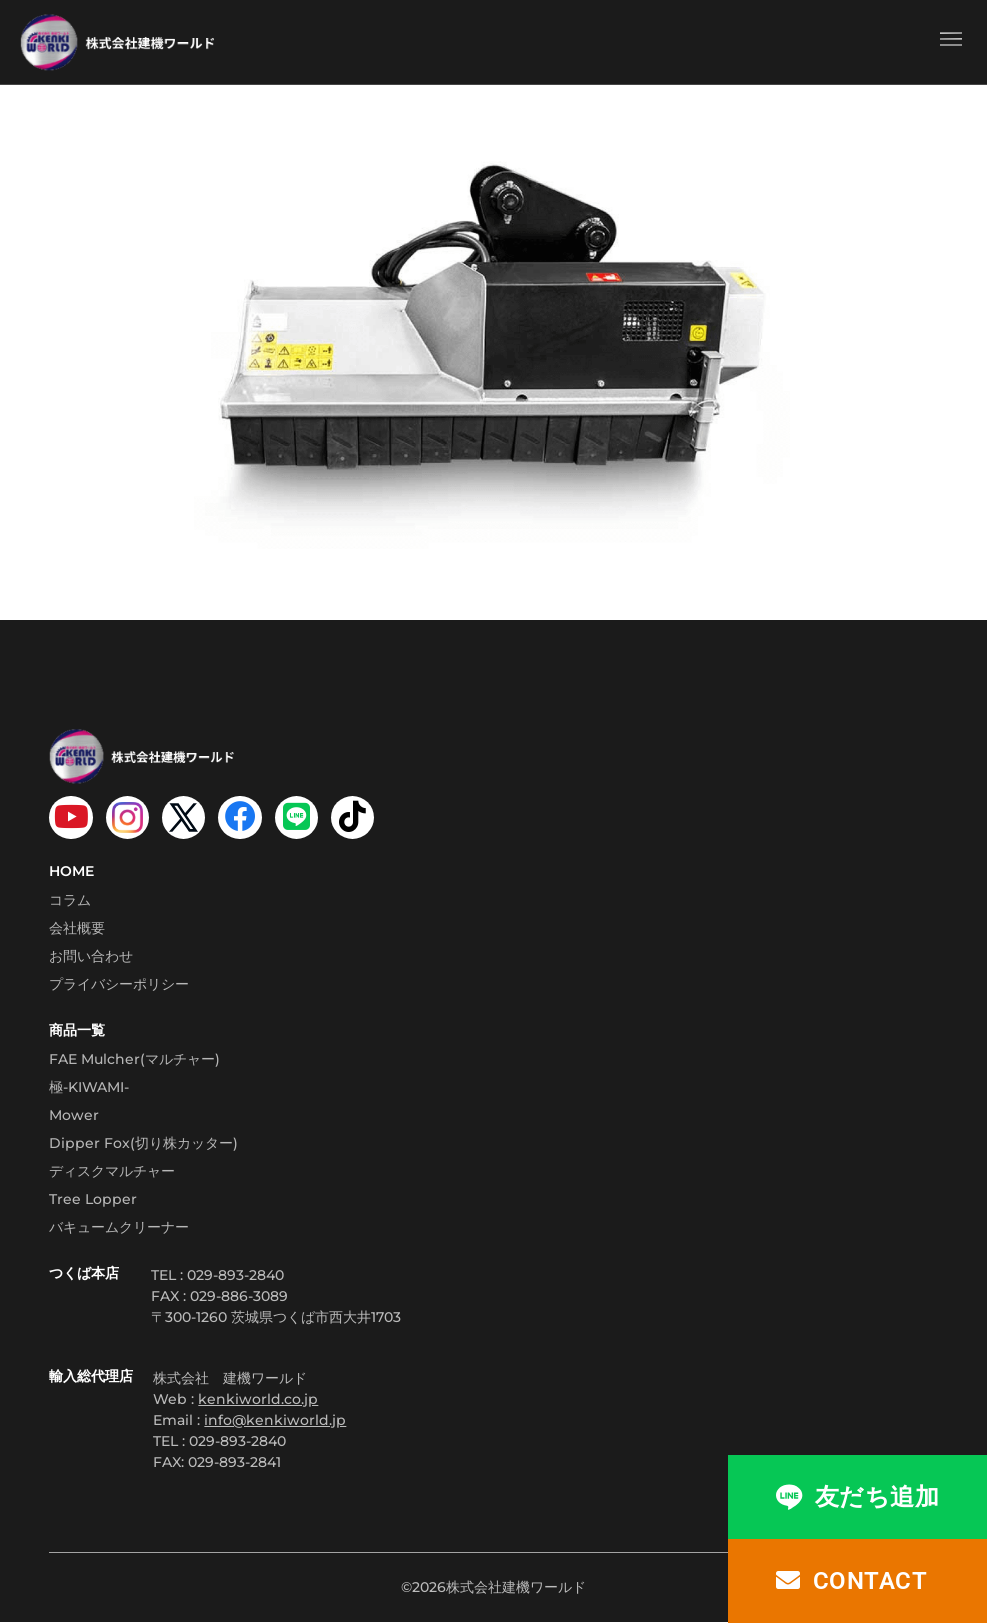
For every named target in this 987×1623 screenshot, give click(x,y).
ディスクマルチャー (112, 1172)
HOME (71, 873)
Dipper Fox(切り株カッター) (143, 1144)
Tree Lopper (93, 1200)
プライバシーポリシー (119, 986)
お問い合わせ (91, 958)
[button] (950, 42)
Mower (74, 1116)
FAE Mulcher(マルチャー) (134, 1060)
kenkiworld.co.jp (258, 1400)
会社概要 (77, 930)
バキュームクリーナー (119, 1228)
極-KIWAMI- (89, 1088)
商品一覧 (77, 1032)
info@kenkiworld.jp (275, 1421)
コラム (70, 902)
